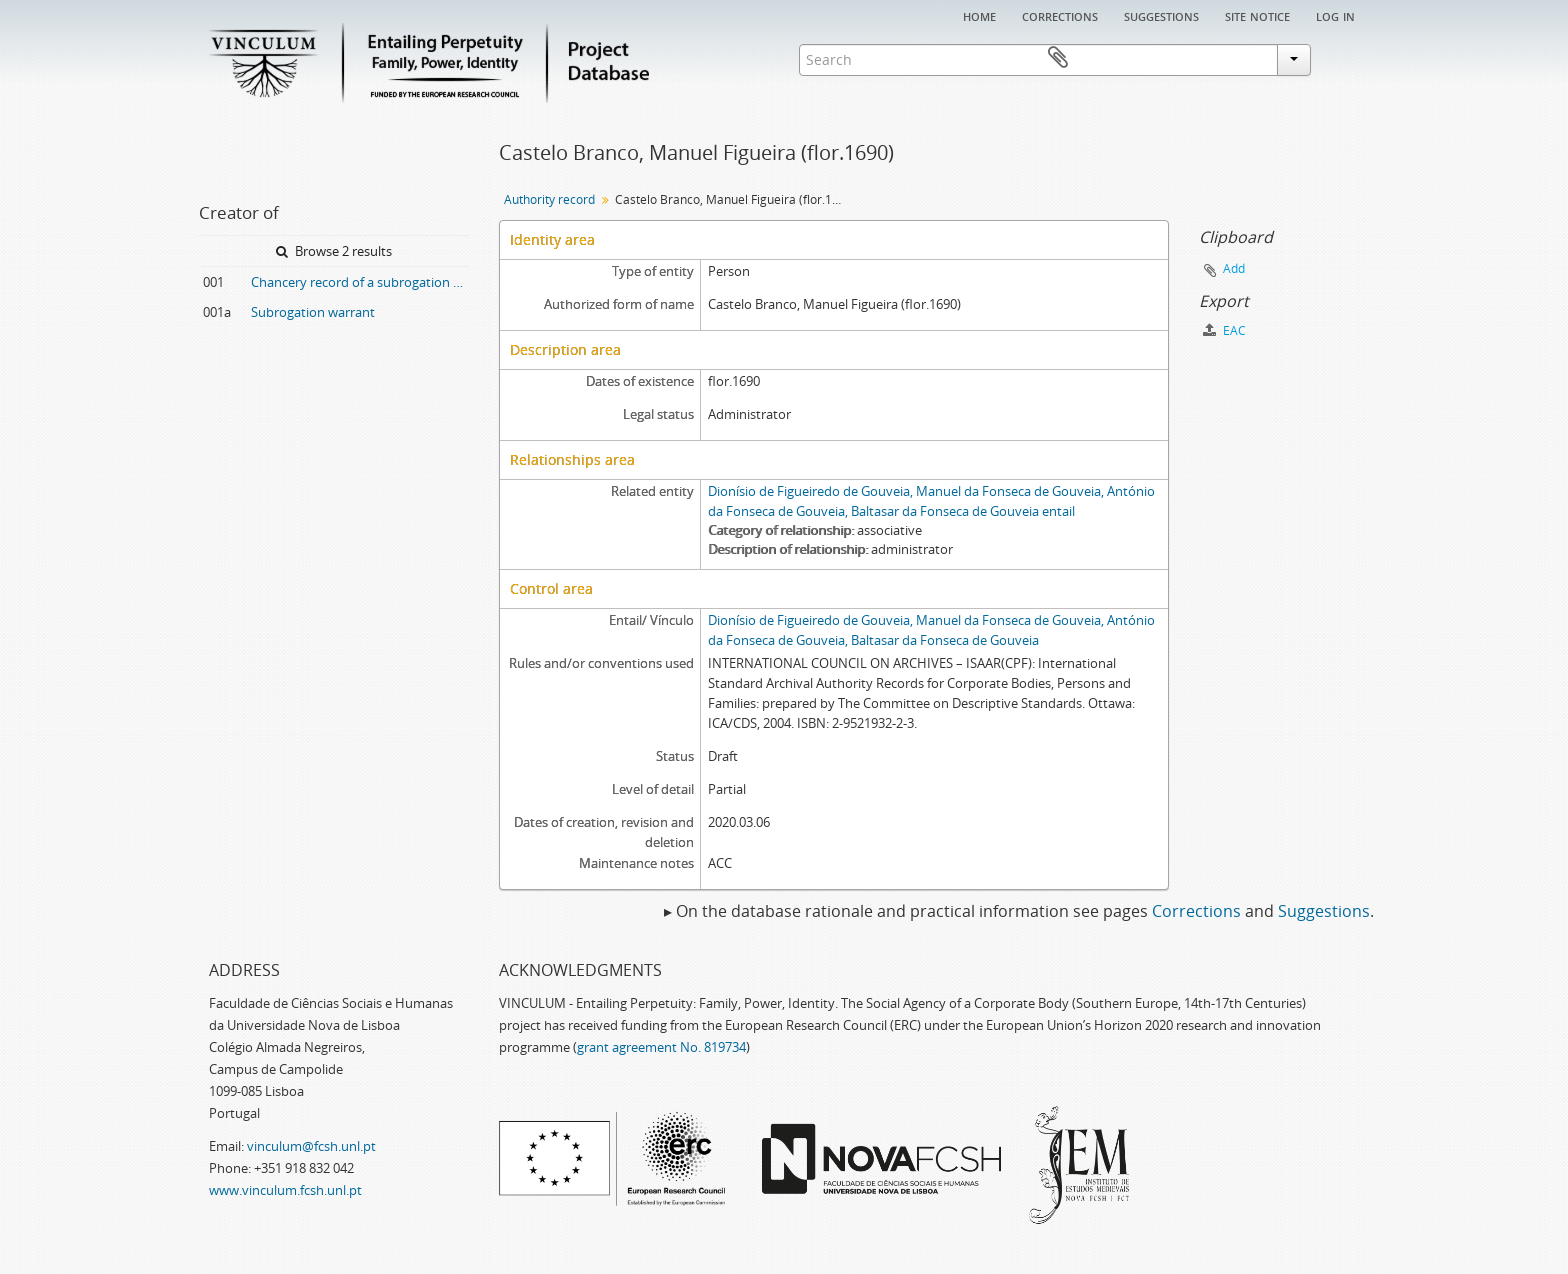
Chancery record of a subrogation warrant (360, 282)
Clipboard (1340, 58)
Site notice (1257, 15)
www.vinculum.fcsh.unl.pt (285, 1190)
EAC (1224, 330)
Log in (1335, 15)
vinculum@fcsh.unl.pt (311, 1146)
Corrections (1060, 15)
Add (1234, 268)
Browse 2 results (334, 251)
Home (979, 15)
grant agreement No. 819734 (661, 1047)
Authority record (549, 199)
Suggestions (1161, 15)
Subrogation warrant (313, 312)
